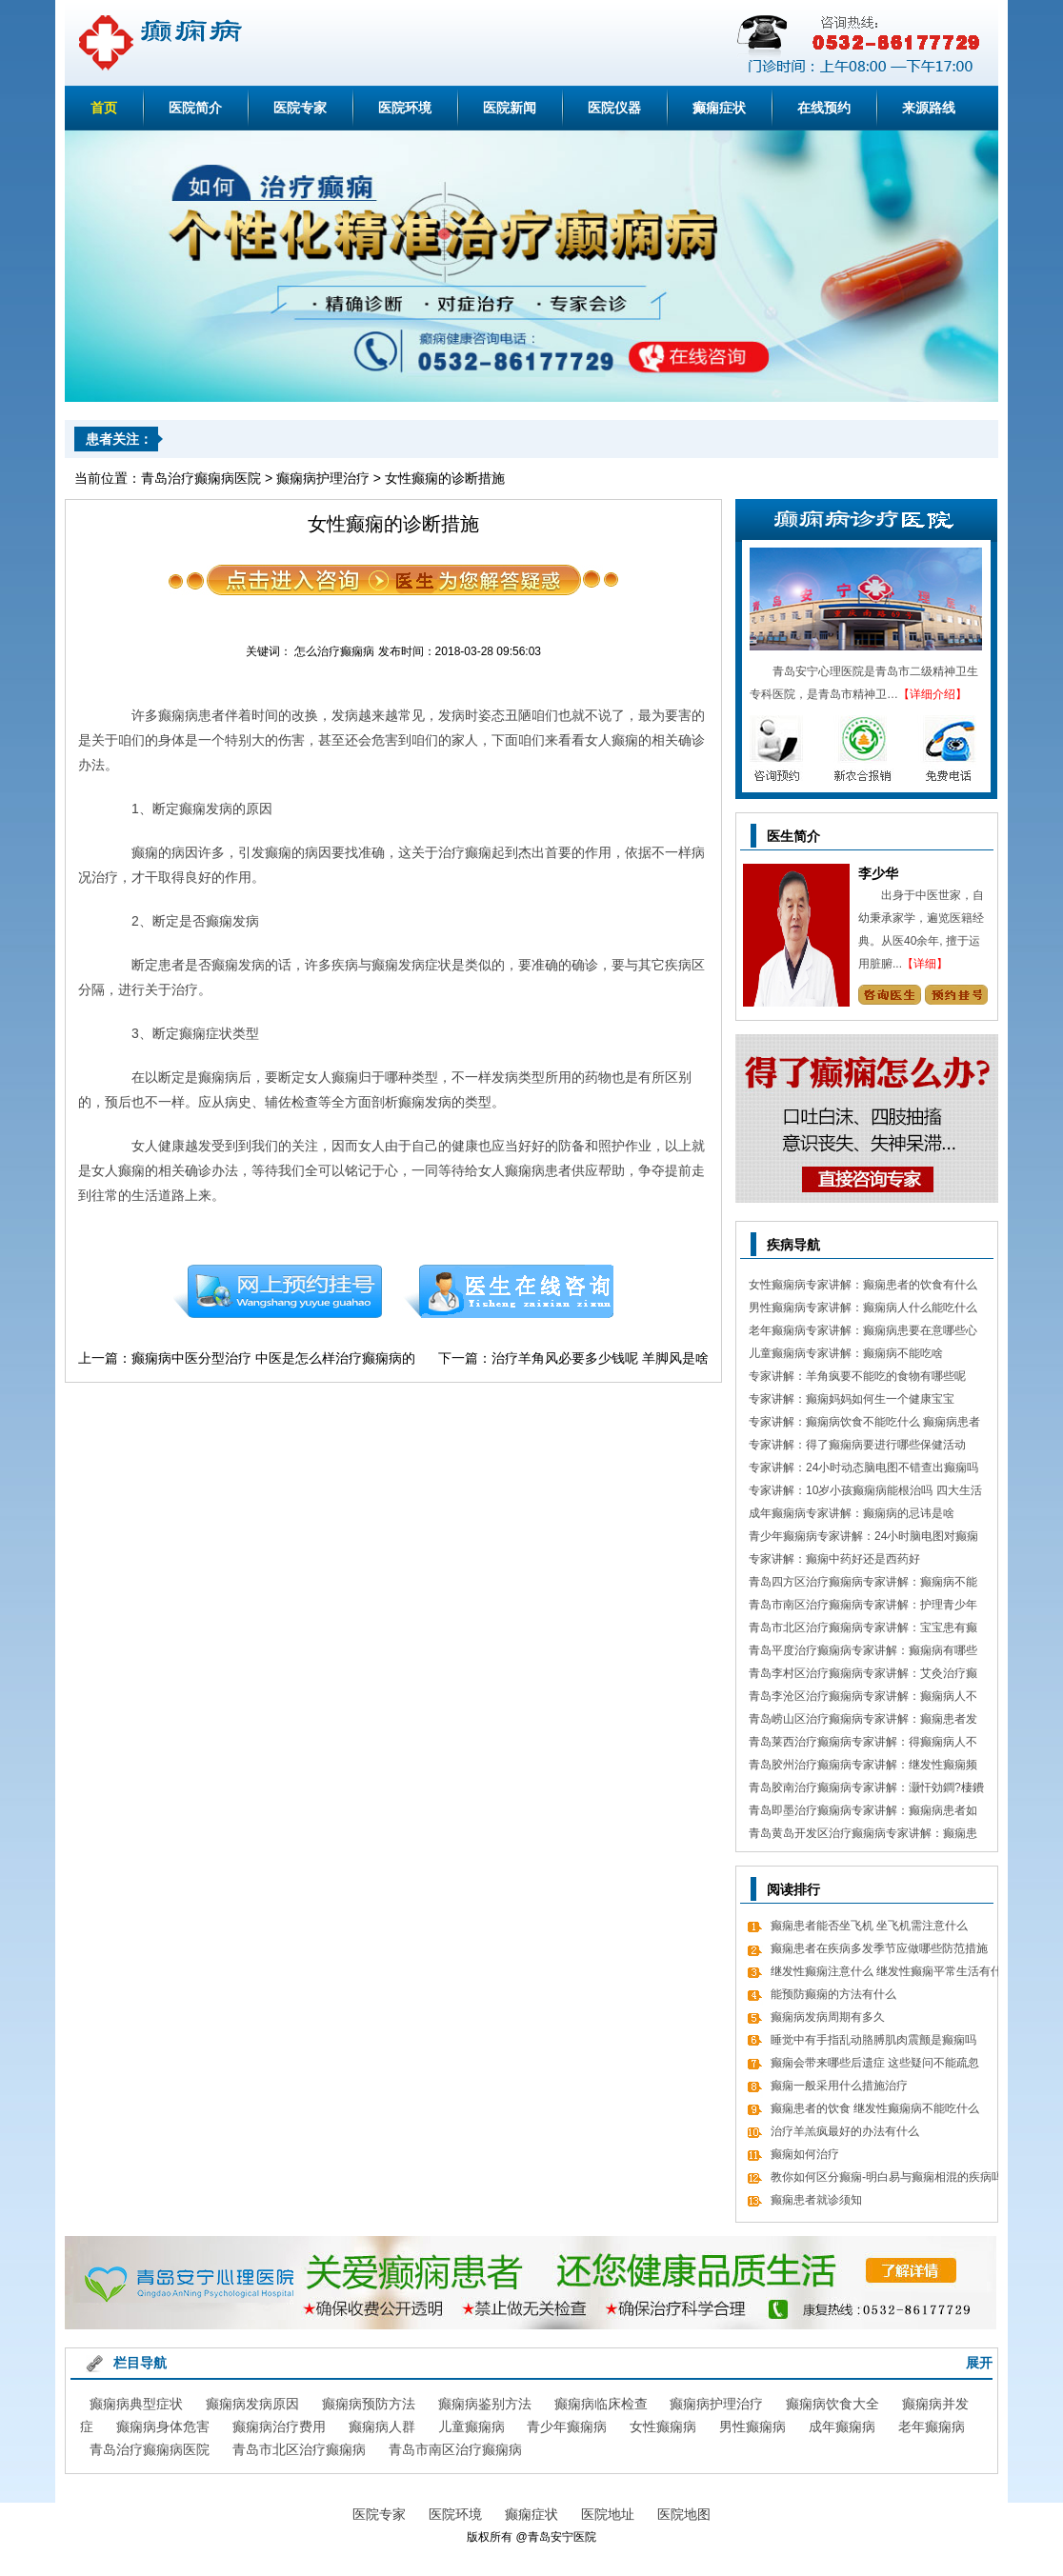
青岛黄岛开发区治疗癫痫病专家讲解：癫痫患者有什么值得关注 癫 (863, 1836)
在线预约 (824, 107)
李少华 (878, 873)
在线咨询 (509, 1291)
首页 (103, 107)
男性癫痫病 (752, 2426)
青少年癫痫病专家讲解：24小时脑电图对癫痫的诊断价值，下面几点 (863, 1538)
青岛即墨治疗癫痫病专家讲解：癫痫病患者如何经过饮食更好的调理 (863, 1813)
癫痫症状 (719, 107)
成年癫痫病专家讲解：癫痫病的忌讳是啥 (851, 1513)
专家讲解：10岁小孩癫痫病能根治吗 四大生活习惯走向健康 (865, 1493)
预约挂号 (277, 1291)
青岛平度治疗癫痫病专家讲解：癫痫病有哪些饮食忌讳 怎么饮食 (863, 1653)
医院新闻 (509, 107)
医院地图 (684, 2514)
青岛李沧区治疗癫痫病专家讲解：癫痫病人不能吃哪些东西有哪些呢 (863, 1698)
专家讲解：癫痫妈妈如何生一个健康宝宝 (851, 1399)
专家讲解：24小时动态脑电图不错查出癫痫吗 (863, 1467)
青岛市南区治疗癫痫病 (455, 2449)
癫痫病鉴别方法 (485, 2403)
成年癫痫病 (842, 2426)
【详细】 (925, 963)
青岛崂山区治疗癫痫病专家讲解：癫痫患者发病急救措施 (863, 1721)
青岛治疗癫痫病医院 (201, 478)
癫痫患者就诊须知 (816, 2200)
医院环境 (404, 107)
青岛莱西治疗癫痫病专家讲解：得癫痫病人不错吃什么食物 (863, 1744)
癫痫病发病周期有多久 (828, 2017)
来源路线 (928, 107)
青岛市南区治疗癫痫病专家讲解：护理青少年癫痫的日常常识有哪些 (863, 1607)
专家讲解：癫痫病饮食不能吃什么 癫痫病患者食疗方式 (864, 1424)
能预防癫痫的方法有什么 (833, 1994)
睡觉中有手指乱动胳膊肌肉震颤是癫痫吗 (873, 2040)
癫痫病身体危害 (163, 2426)
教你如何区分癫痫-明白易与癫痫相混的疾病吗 (887, 2177)
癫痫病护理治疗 (323, 478)
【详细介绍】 (932, 694)
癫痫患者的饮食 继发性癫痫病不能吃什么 (875, 2108)
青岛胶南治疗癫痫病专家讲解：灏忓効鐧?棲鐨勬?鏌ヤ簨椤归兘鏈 (866, 1790)
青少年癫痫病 (567, 2426)
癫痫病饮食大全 (832, 2403)
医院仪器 (614, 107)
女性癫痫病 (663, 2426)
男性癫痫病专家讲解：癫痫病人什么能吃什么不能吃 (863, 1310)
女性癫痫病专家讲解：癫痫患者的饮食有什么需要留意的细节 (863, 1287)
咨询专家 (889, 995)
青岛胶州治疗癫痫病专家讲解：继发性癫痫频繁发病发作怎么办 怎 (863, 1767)
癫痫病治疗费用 (279, 2426)
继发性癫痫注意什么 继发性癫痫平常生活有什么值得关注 (886, 1974)
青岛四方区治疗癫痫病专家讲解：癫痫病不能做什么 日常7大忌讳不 (863, 1584)
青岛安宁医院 (562, 2537)
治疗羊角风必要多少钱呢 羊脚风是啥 (600, 1358)
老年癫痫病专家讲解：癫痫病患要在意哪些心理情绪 (863, 1333)
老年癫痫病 (931, 2426)
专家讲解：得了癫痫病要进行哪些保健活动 (857, 1444)
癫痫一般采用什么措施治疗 (839, 2085)
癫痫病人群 (382, 2426)
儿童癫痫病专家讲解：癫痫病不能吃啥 (846, 1353)
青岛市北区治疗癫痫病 (299, 2449)
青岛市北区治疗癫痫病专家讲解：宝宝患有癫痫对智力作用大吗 (863, 1630)
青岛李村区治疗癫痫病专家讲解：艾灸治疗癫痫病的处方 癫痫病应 (863, 1676)
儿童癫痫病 (471, 2426)
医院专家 (300, 107)
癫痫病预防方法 (368, 2403)
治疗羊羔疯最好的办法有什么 (845, 2131)
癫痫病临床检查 (601, 2403)
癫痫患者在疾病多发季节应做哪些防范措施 (879, 1948)
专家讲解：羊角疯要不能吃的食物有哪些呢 (857, 1376)
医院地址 (607, 2514)
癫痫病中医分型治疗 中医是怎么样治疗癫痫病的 (273, 1358)
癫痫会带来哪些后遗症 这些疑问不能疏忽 (875, 2062)
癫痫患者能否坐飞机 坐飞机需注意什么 (869, 1925)
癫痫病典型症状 (136, 2403)
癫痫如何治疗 (805, 2154)
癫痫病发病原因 (252, 2403)
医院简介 (195, 107)
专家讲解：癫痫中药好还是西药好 (834, 1559)
